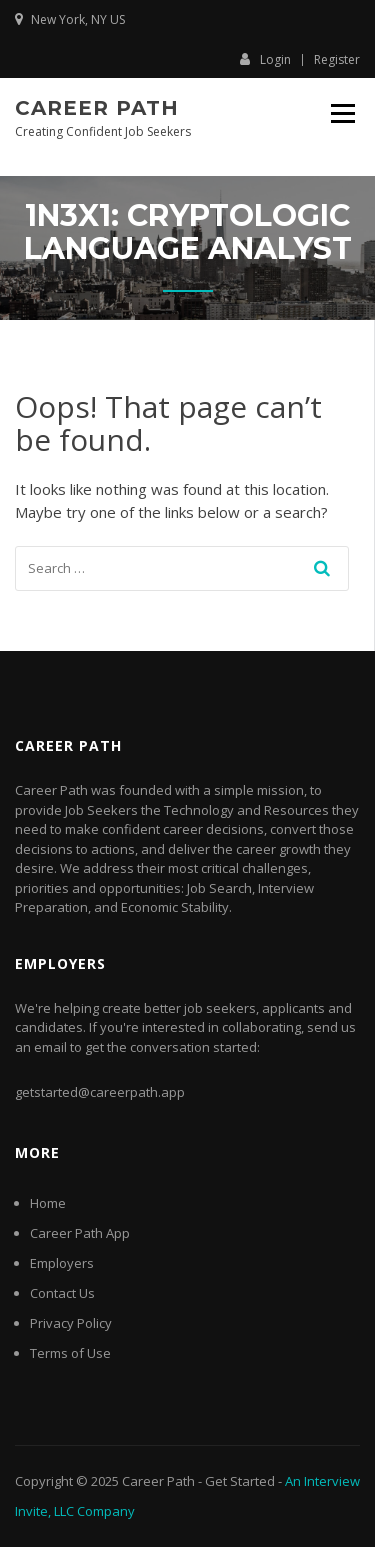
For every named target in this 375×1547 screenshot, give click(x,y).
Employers (62, 1263)
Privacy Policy (71, 1323)
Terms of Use (70, 1353)
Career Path (97, 108)
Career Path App (80, 1233)
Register (337, 60)
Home (48, 1203)
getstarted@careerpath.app (100, 1092)
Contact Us (62, 1293)
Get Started (240, 1481)
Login (265, 59)
